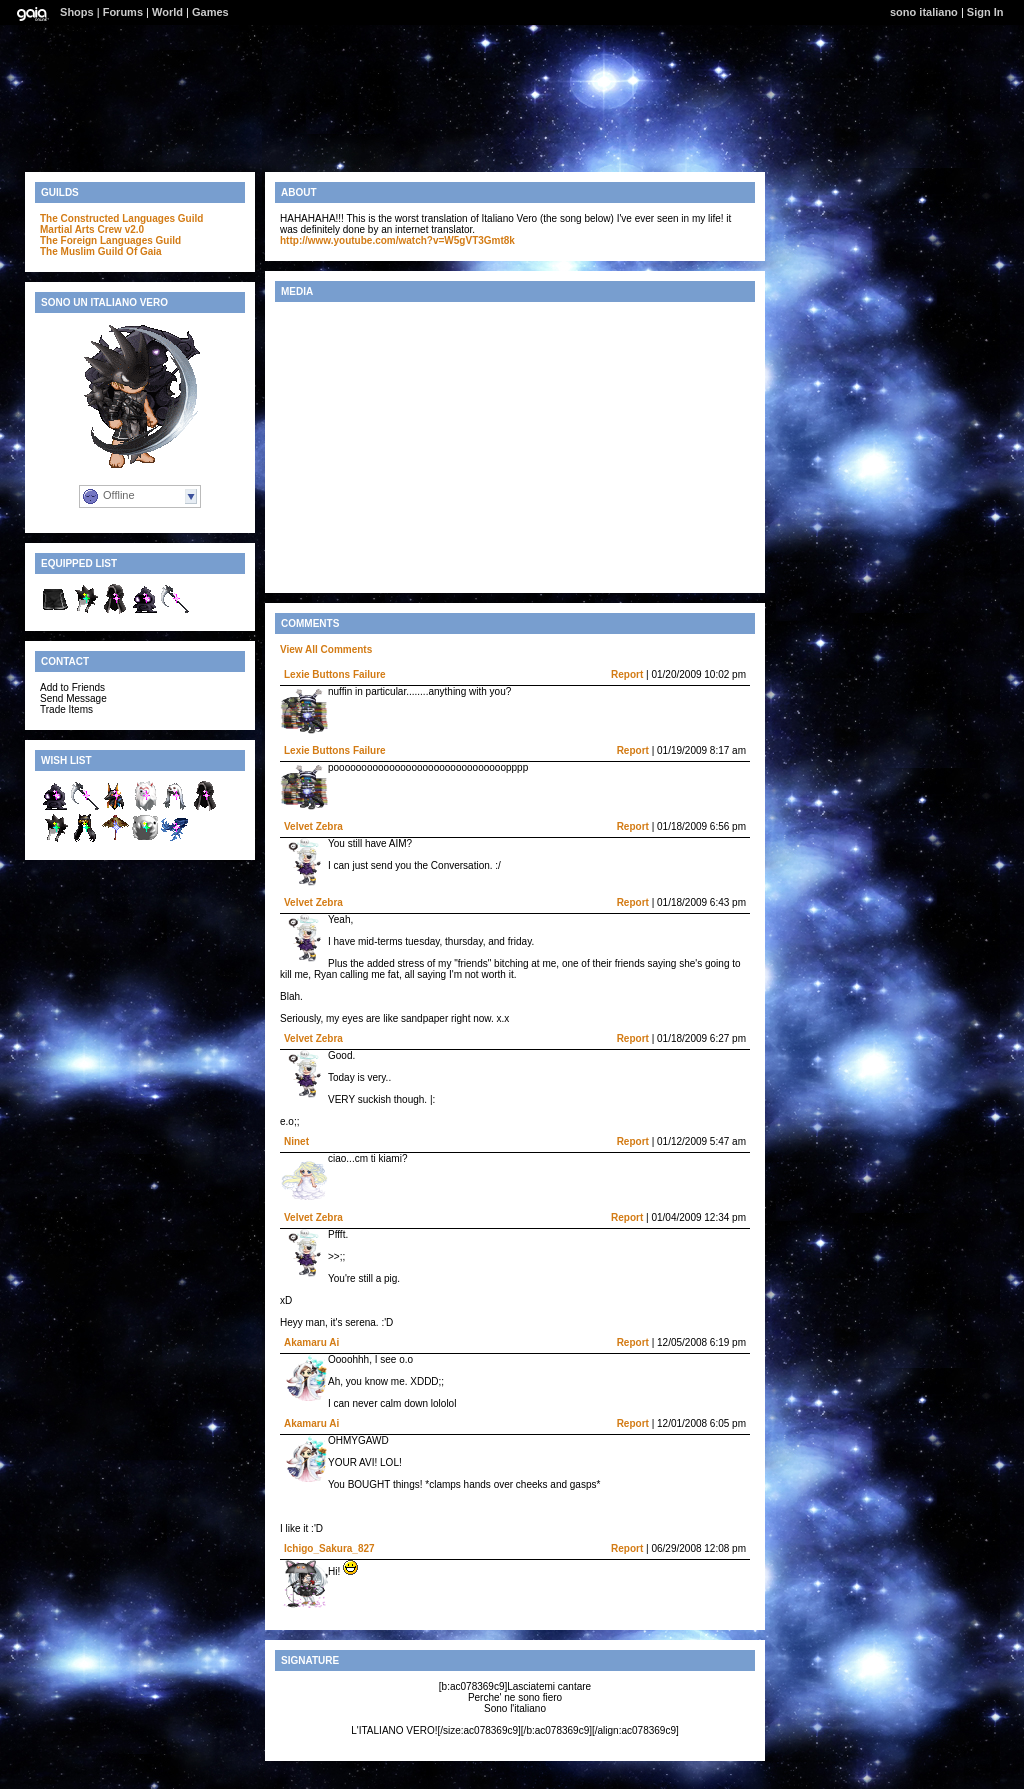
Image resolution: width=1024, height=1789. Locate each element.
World (167, 12)
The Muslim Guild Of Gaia (101, 251)
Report (627, 674)
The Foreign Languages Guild (110, 240)
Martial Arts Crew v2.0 (92, 229)
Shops (77, 12)
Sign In (985, 12)
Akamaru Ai (311, 1342)
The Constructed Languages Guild (121, 218)
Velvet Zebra (313, 826)
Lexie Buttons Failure (335, 674)
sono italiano (924, 12)
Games (210, 12)
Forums (123, 12)
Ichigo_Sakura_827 (329, 1548)
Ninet (296, 1141)
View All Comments (326, 649)
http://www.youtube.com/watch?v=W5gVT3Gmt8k (397, 240)
